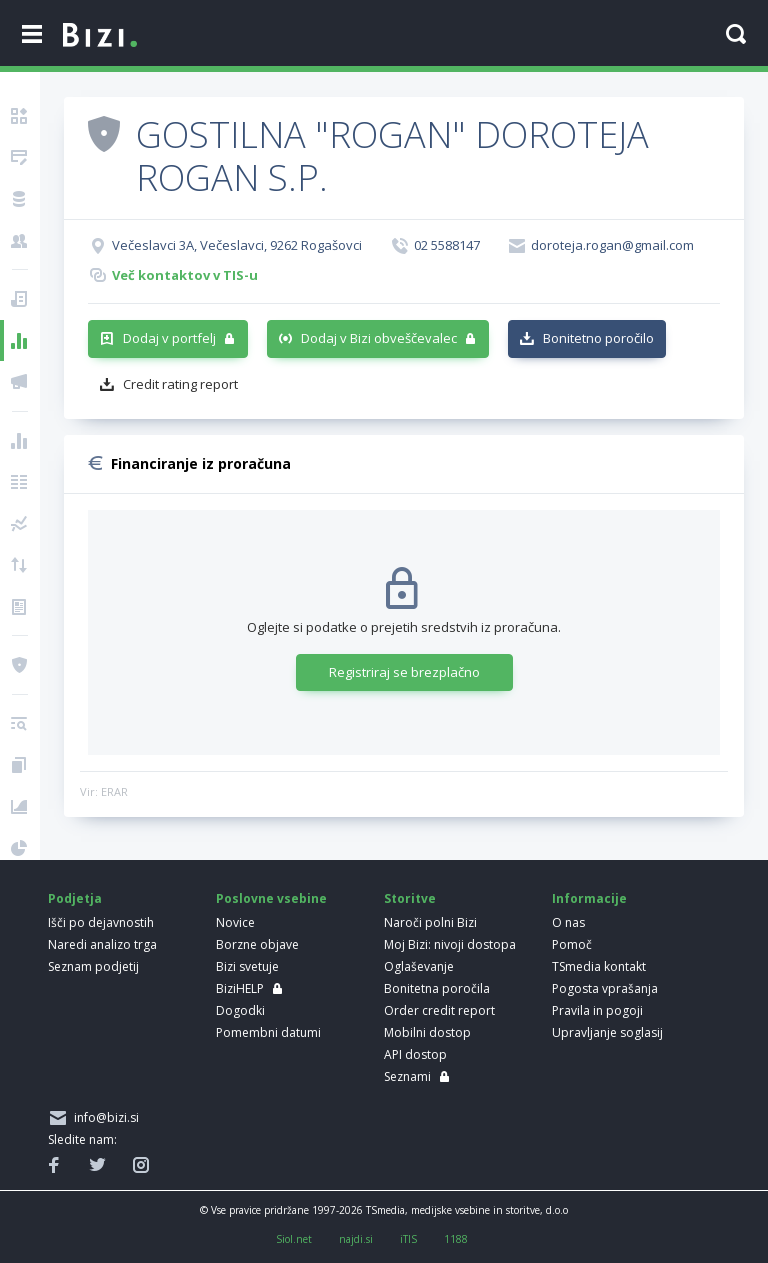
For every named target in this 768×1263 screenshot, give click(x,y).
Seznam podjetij (93, 966)
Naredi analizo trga (102, 944)
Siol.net (294, 1239)
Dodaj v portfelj (169, 338)
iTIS (408, 1239)
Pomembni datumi (268, 1032)
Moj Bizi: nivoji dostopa (450, 944)
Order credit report (439, 1010)
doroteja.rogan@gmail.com (612, 245)
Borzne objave (257, 944)
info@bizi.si (103, 1117)
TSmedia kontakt (599, 966)
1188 (456, 1239)
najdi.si (356, 1239)
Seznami (407, 1076)
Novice (235, 922)
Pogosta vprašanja (605, 988)
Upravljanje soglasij (607, 1032)
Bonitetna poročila (437, 988)
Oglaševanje (419, 966)
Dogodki (240, 1010)
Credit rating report (180, 384)
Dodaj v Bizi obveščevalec (379, 338)
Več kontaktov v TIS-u (185, 275)
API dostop (415, 1054)
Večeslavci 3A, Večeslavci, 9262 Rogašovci (237, 245)
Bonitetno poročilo (598, 338)
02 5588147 (447, 245)
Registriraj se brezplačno (404, 672)
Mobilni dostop (427, 1032)
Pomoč (572, 944)
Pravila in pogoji (597, 1010)
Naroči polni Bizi (430, 922)
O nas (568, 922)
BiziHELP (240, 988)
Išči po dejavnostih (101, 922)
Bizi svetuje (247, 966)
